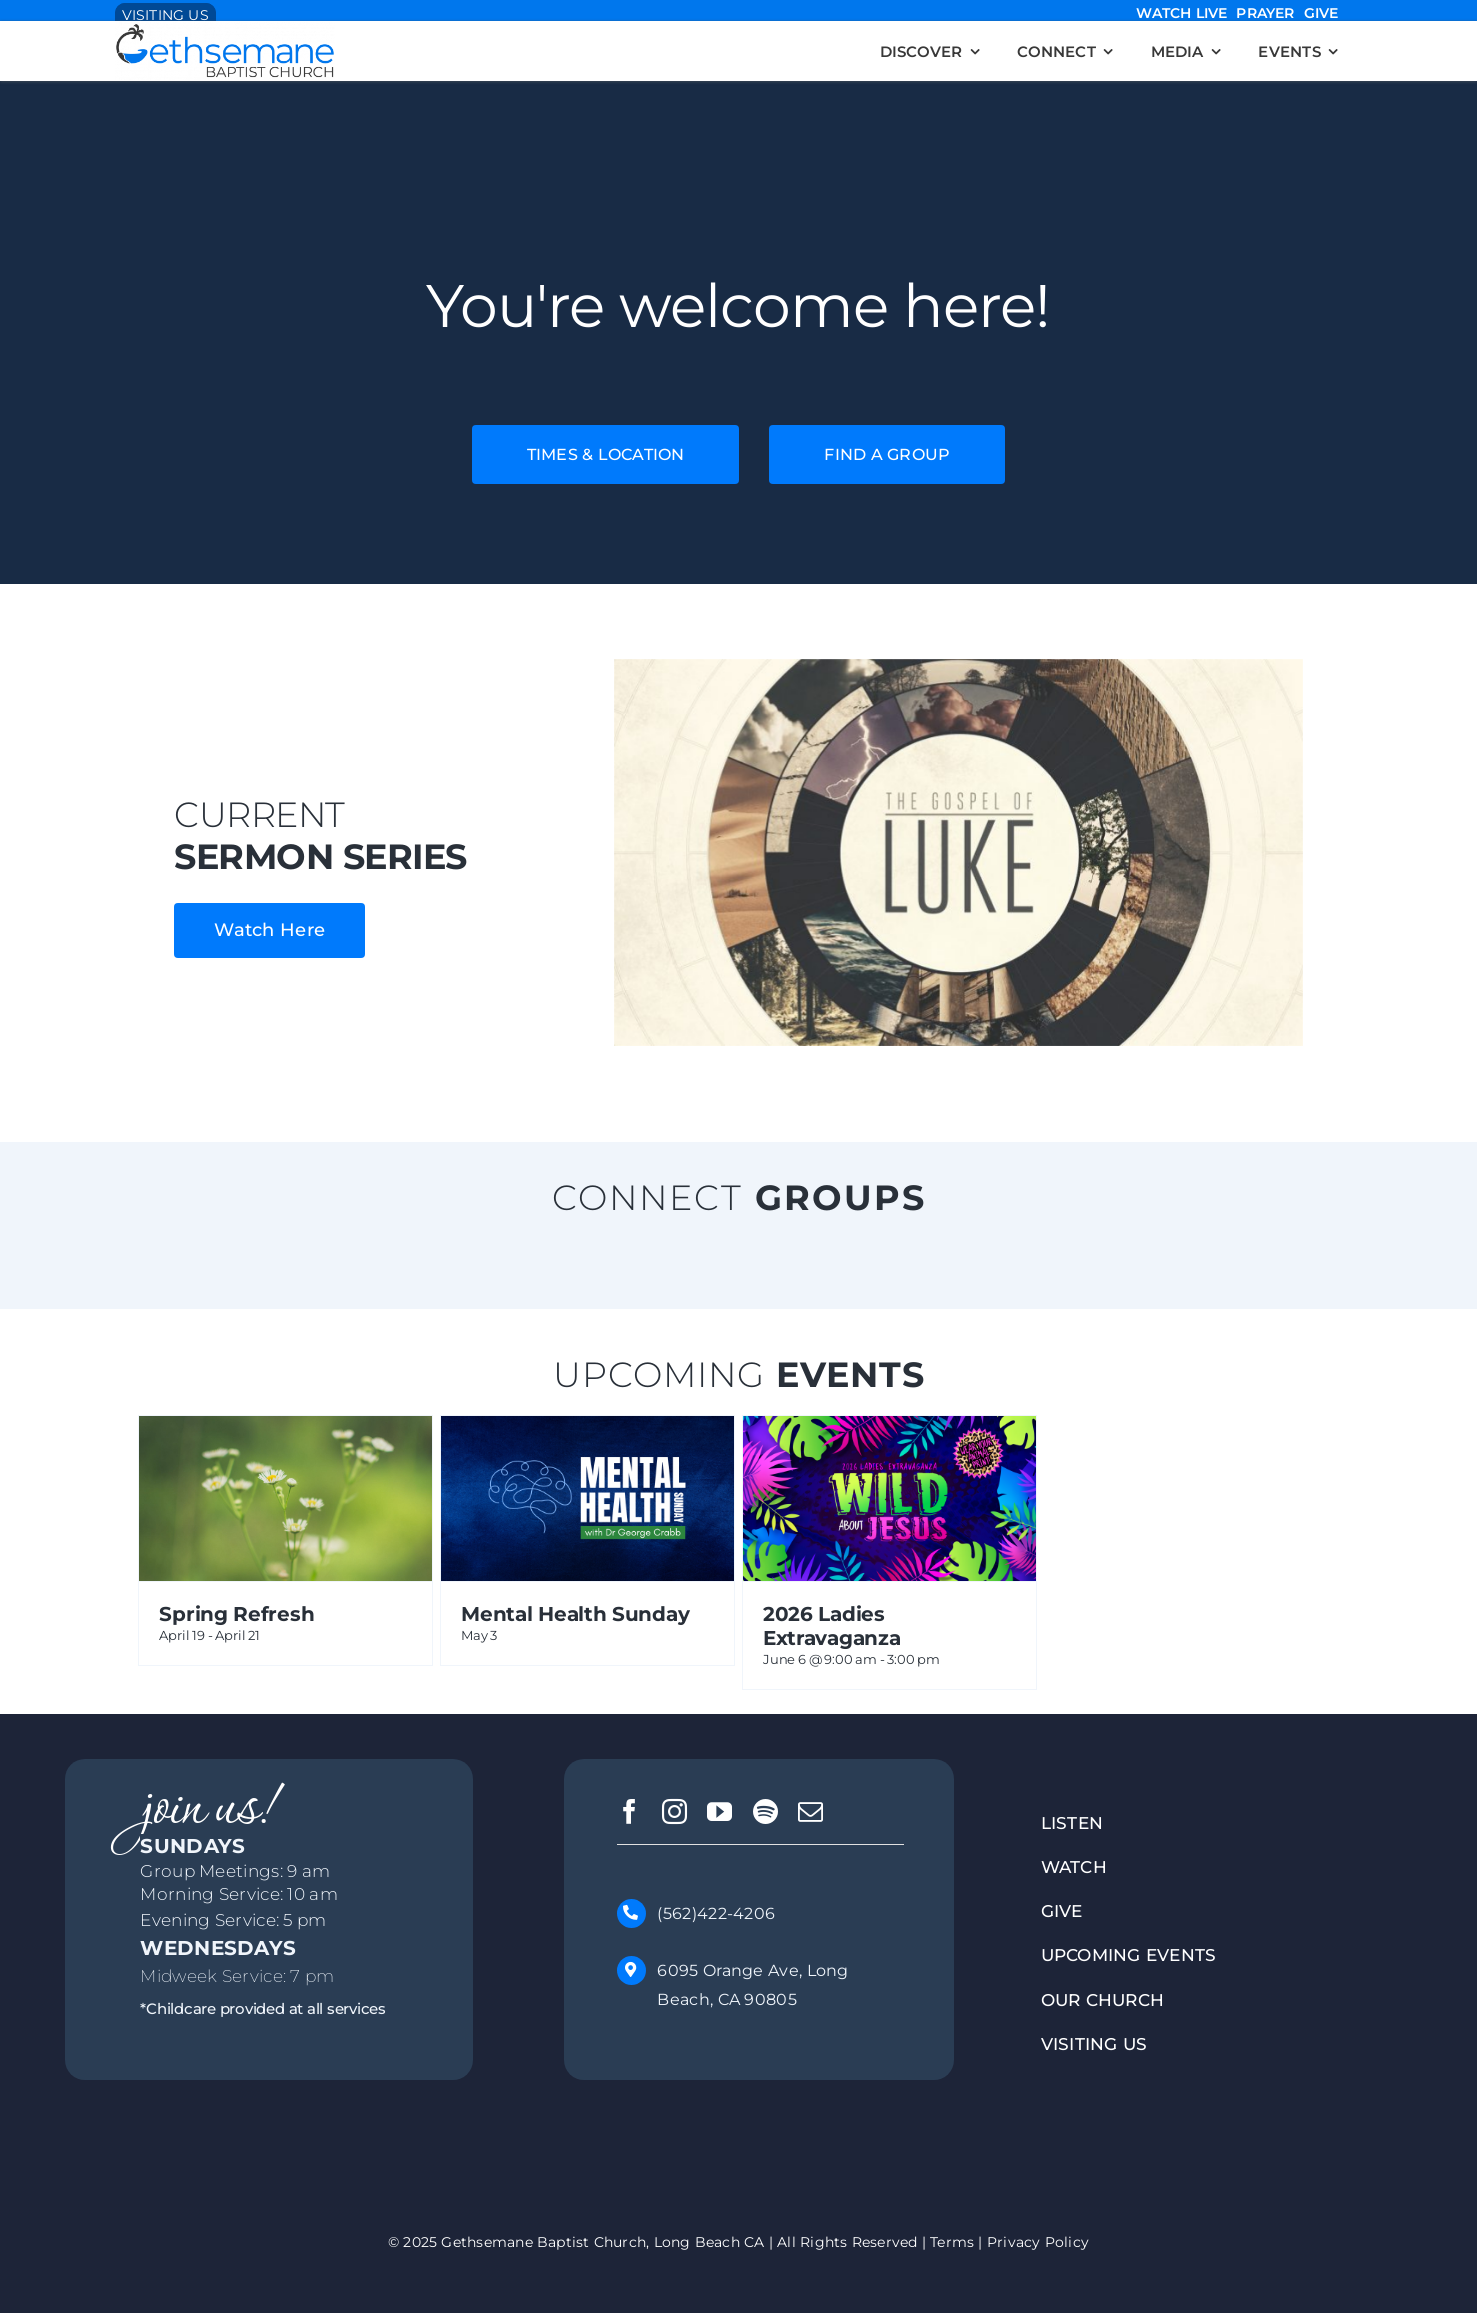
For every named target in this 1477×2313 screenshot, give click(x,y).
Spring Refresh (236, 1614)
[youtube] (719, 1811)
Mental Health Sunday (575, 1614)
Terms (952, 2241)
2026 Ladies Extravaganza (831, 1626)
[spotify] (765, 1811)
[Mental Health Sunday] (587, 1433)
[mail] (810, 1811)
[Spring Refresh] (285, 1433)
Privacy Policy (1038, 2241)
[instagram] (674, 1811)
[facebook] (629, 1811)
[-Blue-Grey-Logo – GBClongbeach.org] (225, 32)
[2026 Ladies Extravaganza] (889, 1433)
